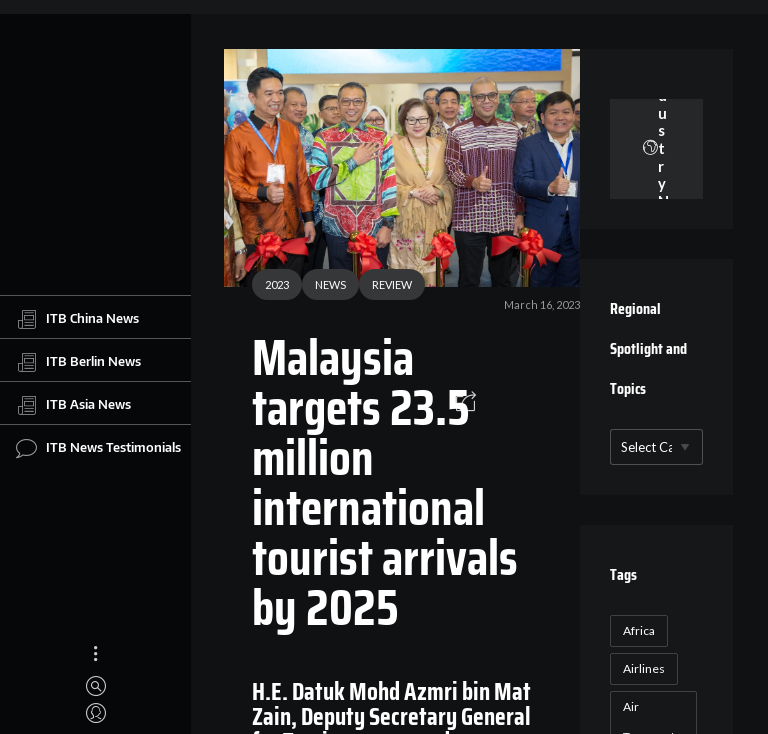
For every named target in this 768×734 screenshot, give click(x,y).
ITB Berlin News (78, 362)
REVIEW (392, 284)
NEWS (330, 284)
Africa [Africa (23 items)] (639, 630)
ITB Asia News (73, 405)
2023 (277, 284)
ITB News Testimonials (98, 448)
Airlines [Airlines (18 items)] (644, 668)
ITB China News (77, 319)
